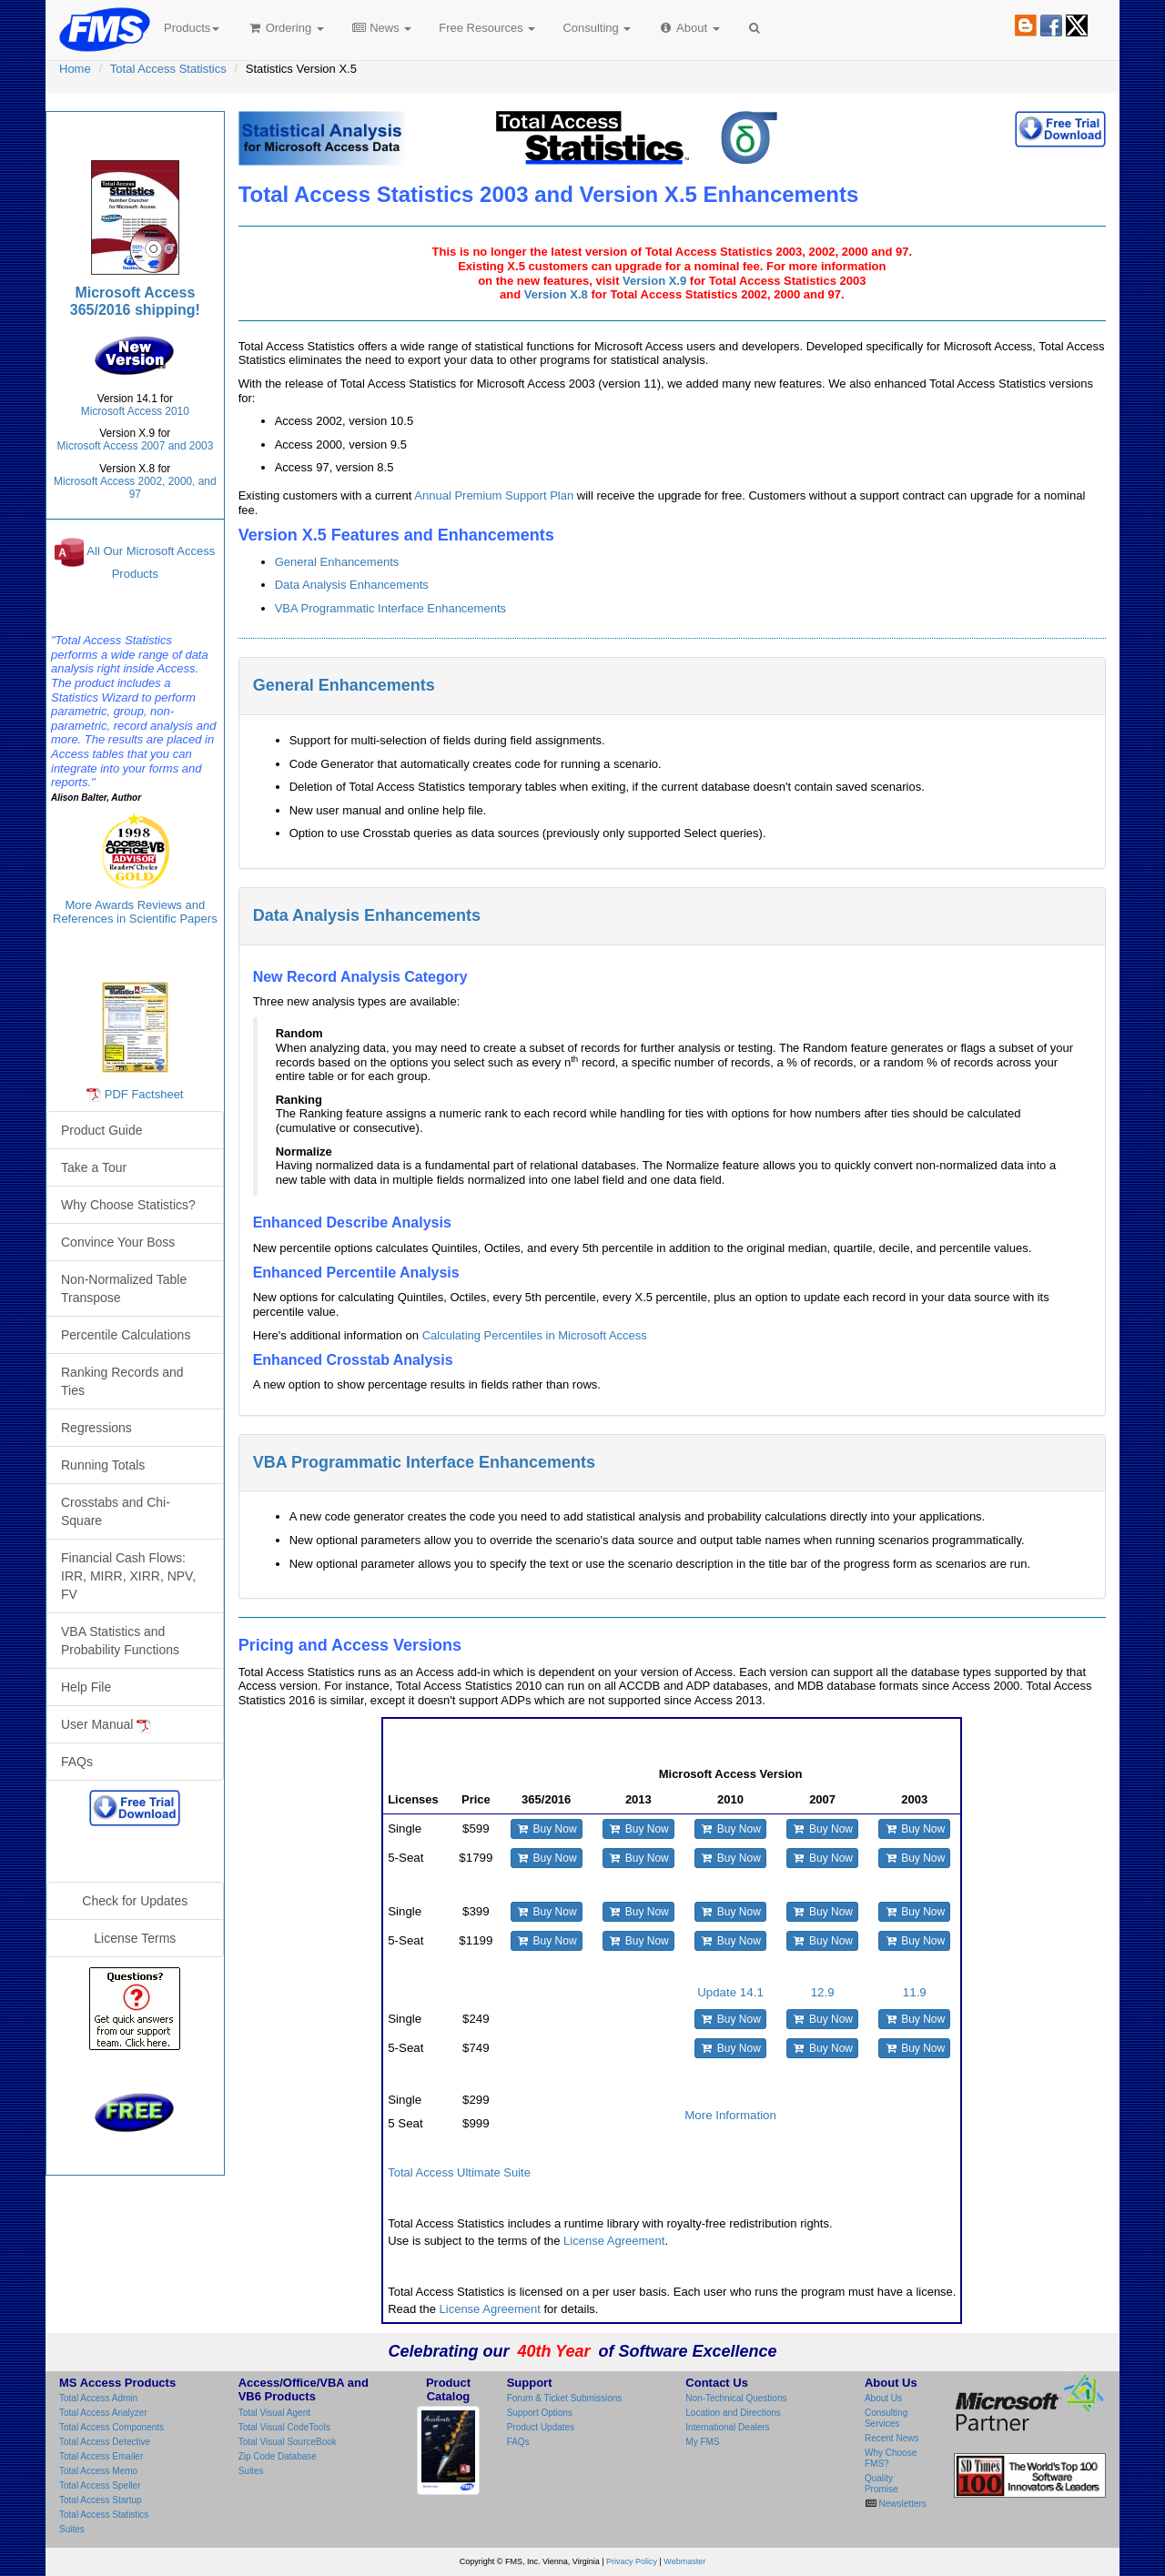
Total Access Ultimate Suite (459, 2172)
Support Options (539, 2413)
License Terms (135, 1938)
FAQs (77, 1761)
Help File (86, 1687)
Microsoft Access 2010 (135, 411)
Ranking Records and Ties (122, 1381)
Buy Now (546, 1829)
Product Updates (541, 2427)
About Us (883, 2398)
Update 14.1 (730, 1992)
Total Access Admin (98, 2398)
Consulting (596, 28)
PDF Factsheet (144, 1094)
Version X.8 (556, 294)
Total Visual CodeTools (284, 2427)
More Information (730, 2115)
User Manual (106, 1724)
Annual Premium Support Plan (493, 495)
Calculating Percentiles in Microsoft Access (534, 1335)
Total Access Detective (104, 2442)
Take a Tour (94, 1167)
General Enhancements (337, 562)
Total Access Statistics (168, 69)
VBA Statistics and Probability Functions (120, 1640)
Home (75, 69)
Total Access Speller (100, 2485)
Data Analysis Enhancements (352, 584)
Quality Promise (881, 2483)
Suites (72, 2529)
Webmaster (684, 2561)
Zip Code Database (277, 2456)
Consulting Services (886, 2418)
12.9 (823, 1992)
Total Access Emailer (101, 2456)
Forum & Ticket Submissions (565, 2398)
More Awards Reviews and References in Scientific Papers (135, 912)
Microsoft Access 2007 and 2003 (134, 445)
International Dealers (727, 2427)
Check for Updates (134, 1901)
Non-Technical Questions (735, 2398)
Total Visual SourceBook (287, 2442)
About (688, 28)
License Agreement (613, 2241)
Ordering (285, 28)
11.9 (915, 1992)
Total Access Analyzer (103, 2413)
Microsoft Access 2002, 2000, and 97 (135, 487)
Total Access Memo (98, 2471)
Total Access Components (111, 2427)
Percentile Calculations (125, 1335)
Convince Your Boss (118, 1242)
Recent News (891, 2438)
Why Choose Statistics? (128, 1204)
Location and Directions (733, 2413)
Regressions (96, 1427)
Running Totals (103, 1465)
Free (487, 28)
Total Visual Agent (274, 2413)
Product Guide (102, 1130)
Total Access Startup (100, 2500)
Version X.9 (654, 281)
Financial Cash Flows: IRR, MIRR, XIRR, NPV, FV (128, 1576)
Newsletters (901, 2504)
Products (191, 28)
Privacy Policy (631, 2561)
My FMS (702, 2442)
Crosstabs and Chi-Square (115, 1511)
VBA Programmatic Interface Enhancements (390, 608)
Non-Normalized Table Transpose (124, 1288)
